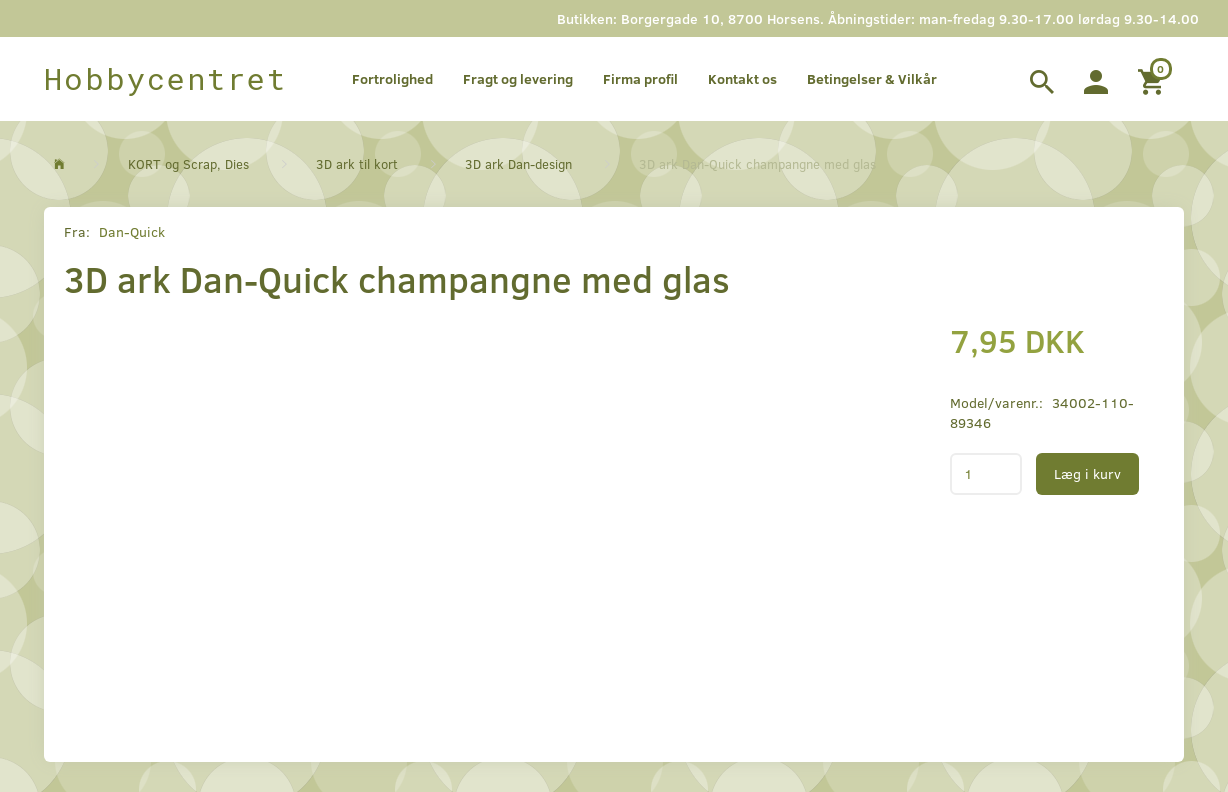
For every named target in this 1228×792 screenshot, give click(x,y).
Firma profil (640, 78)
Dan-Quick (132, 231)
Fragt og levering (518, 78)
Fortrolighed (392, 78)
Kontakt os (742, 78)
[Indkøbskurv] (1153, 79)
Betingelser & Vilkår (872, 78)
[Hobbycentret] (165, 79)
